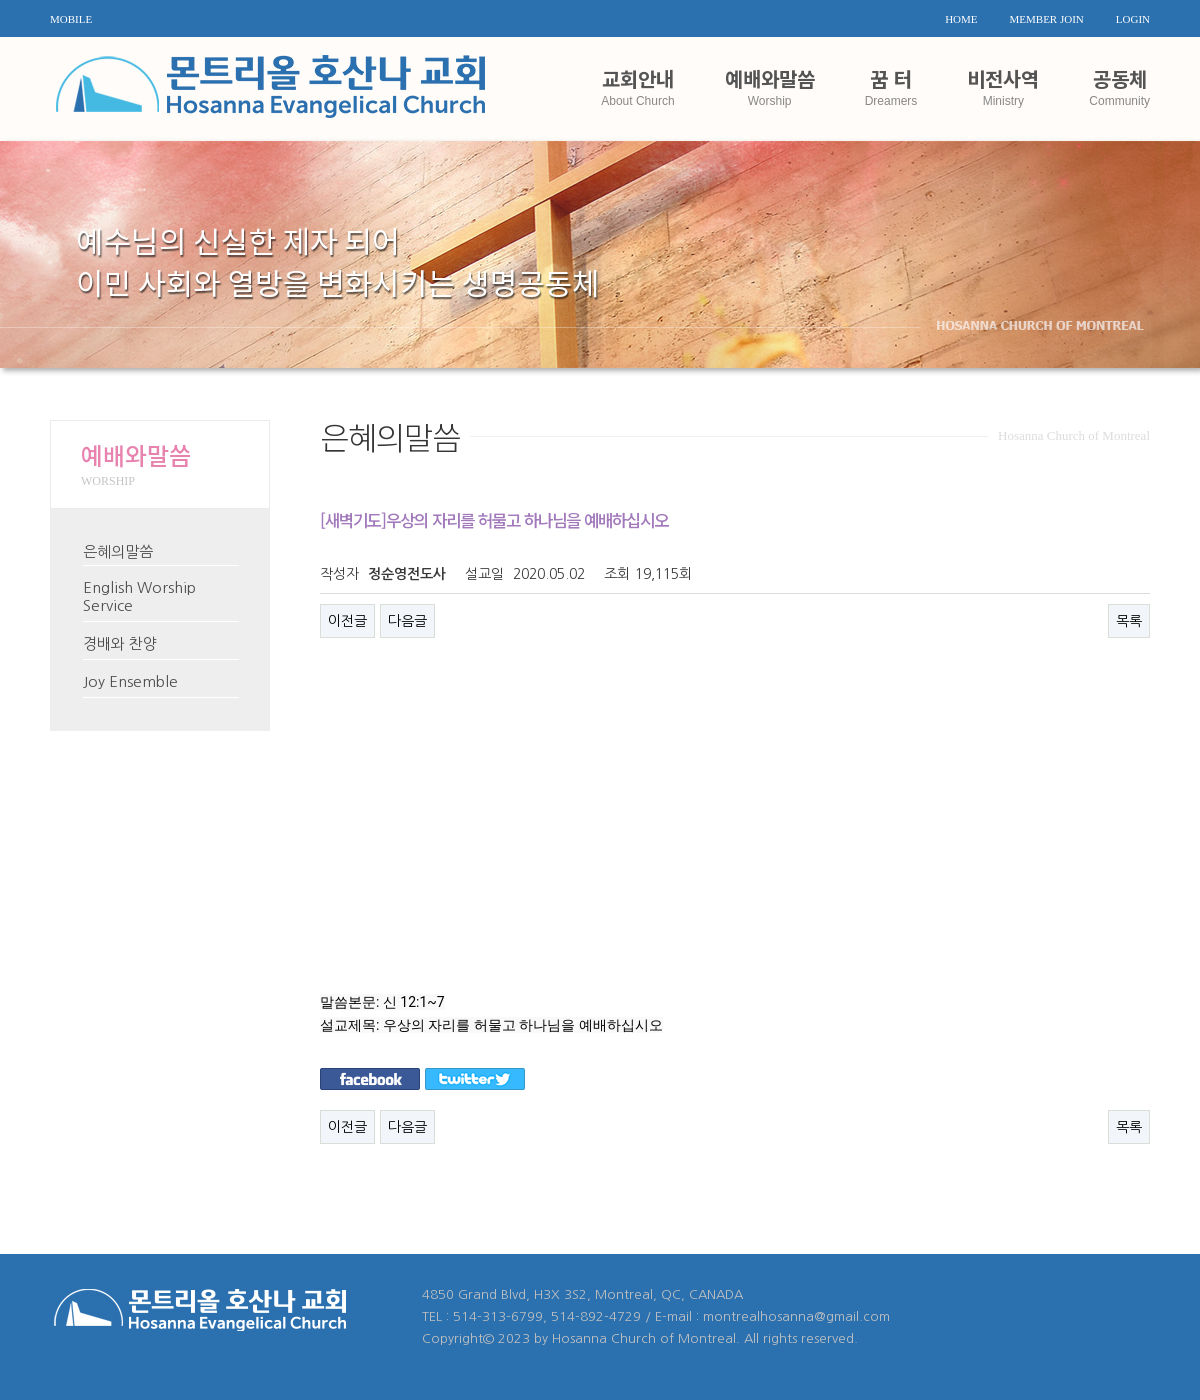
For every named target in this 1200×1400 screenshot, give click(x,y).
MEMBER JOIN (1047, 19)
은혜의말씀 (118, 551)
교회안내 (637, 85)
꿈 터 (891, 85)
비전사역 (1003, 85)
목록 (1129, 621)
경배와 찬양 (120, 643)
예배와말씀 (770, 85)
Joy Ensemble (130, 681)
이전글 (347, 621)
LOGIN (1133, 19)
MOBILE (71, 19)
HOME (961, 19)
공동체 (1119, 85)
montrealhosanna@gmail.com (796, 1316)
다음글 (407, 621)
